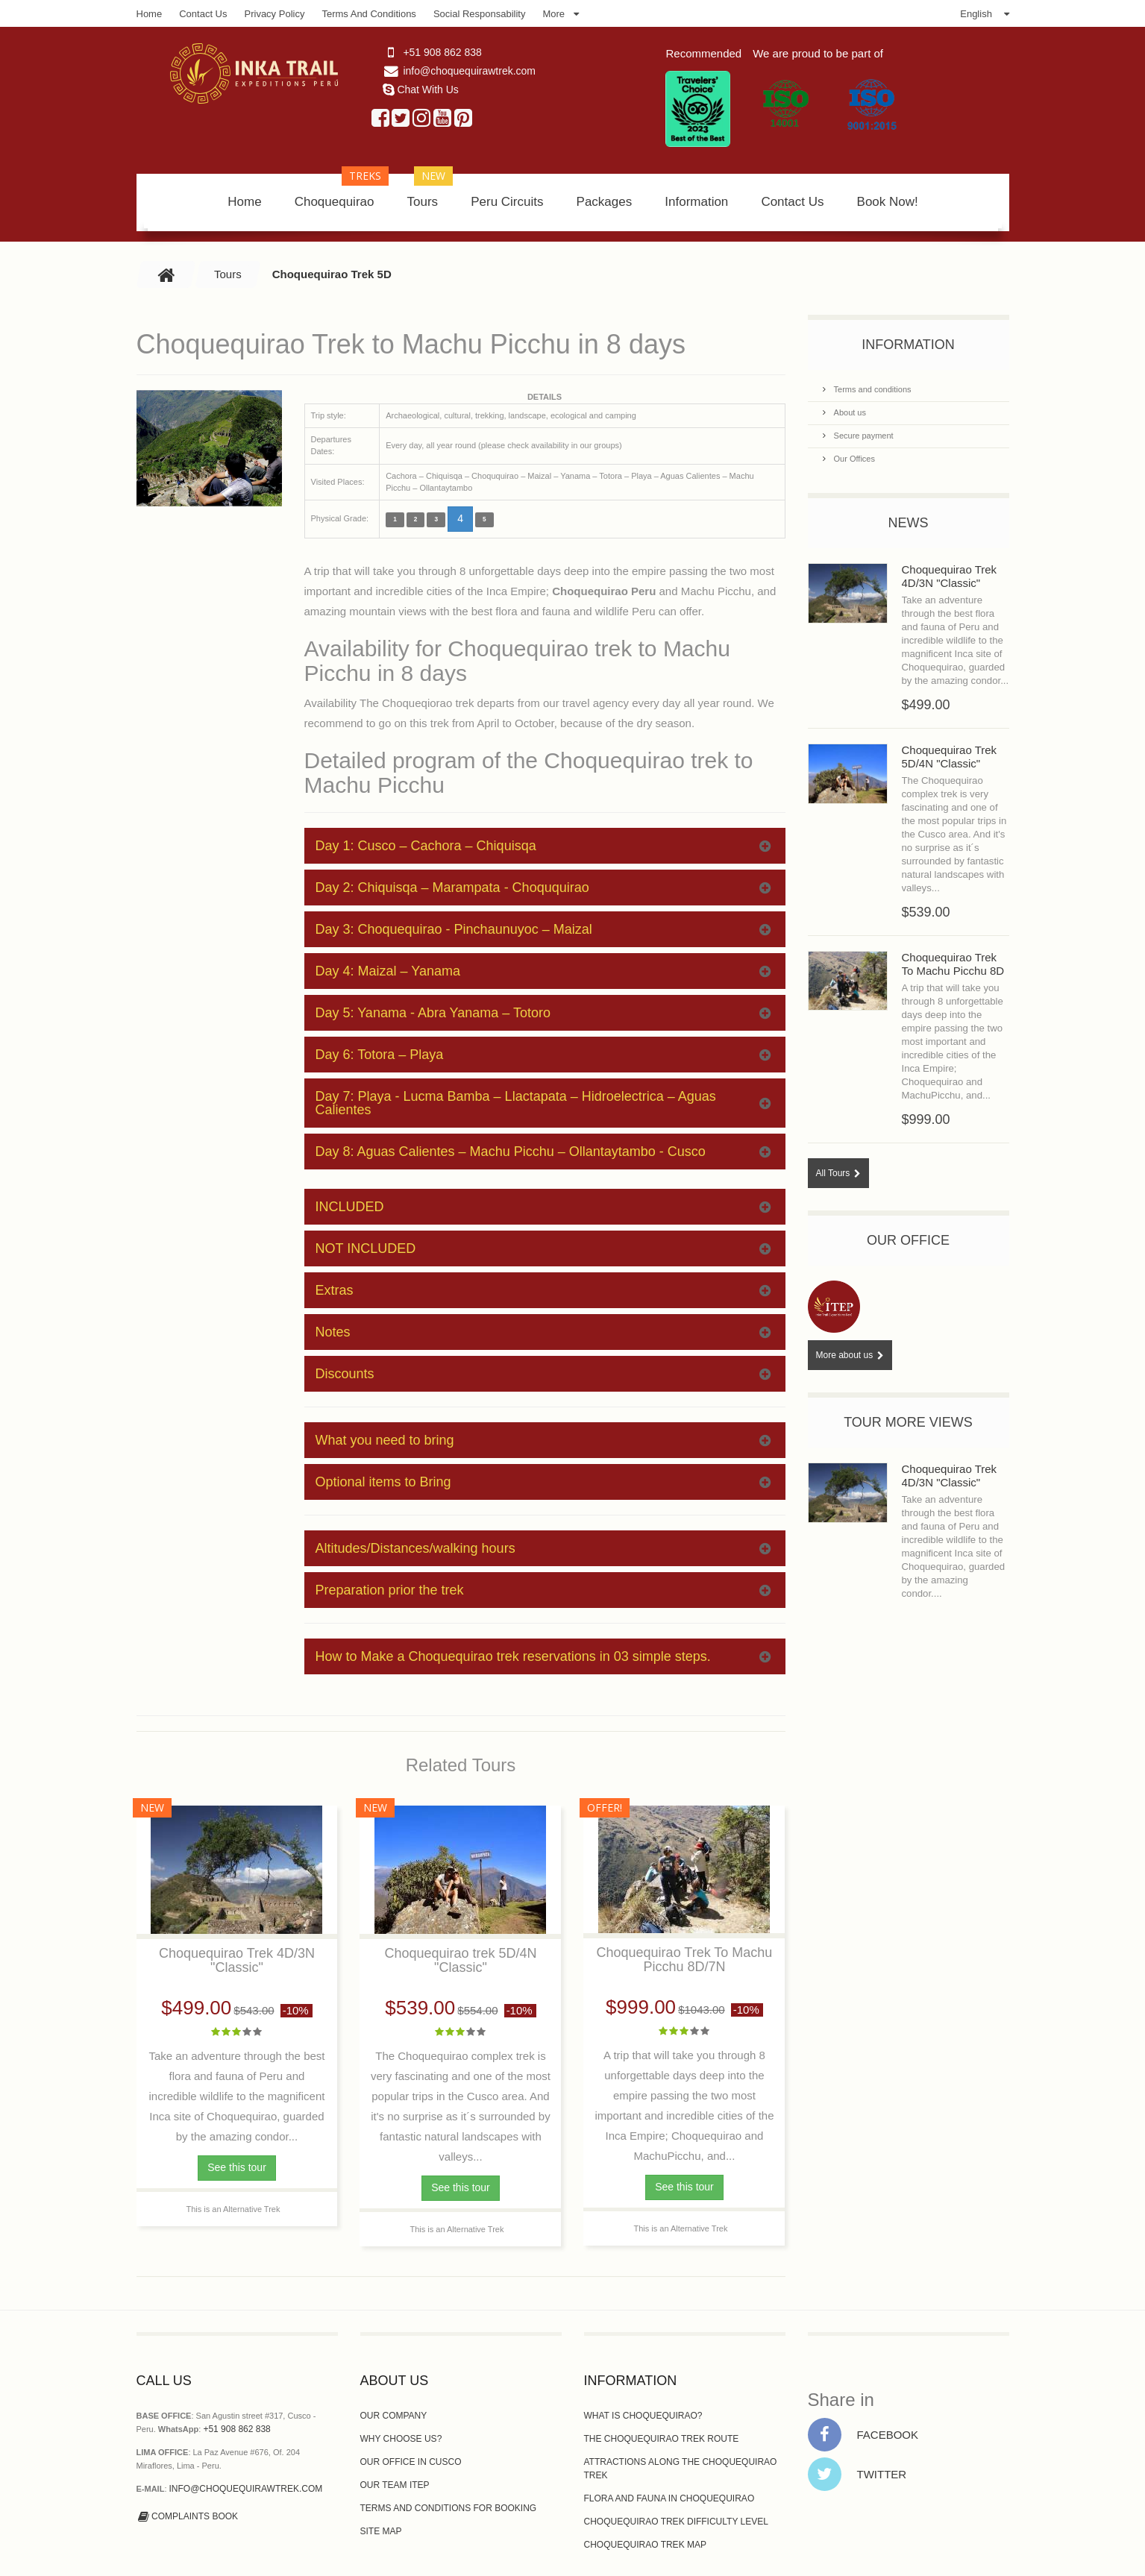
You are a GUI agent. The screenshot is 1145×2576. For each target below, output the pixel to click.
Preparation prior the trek (543, 1590)
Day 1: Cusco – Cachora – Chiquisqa (543, 845)
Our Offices (853, 458)
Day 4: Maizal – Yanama (543, 971)
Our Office (908, 1240)
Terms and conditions (872, 389)
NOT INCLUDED (543, 1248)
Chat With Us (427, 89)
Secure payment (863, 435)
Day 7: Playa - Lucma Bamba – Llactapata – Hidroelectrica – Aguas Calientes (543, 1103)
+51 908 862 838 (442, 52)
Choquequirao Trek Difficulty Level (676, 2521)
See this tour (236, 2167)
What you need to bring (543, 1440)
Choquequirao (342, 191)
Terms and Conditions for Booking (448, 2508)
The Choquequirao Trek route (661, 2439)
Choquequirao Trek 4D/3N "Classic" (949, 576)
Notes (543, 1332)
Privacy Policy (275, 13)
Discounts (543, 1373)
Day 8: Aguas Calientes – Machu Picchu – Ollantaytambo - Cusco (543, 1151)
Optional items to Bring (543, 1481)
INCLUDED (543, 1206)
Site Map (381, 2531)
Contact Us (203, 13)
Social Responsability (479, 13)
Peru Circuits (507, 202)
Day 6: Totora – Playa (543, 1054)
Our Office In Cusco (411, 2462)
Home (150, 13)
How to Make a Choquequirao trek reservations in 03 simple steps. (543, 1656)
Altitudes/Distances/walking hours (543, 1548)
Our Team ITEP (395, 2485)
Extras (543, 1290)
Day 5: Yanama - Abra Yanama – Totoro (543, 1012)
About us (849, 412)
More (553, 13)
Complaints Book (188, 2516)
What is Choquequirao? (643, 2415)
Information (696, 202)
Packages (605, 202)
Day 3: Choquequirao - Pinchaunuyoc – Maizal (543, 929)
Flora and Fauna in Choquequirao (669, 2498)
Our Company (393, 2415)
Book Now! (887, 202)
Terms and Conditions (368, 13)
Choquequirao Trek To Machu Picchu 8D (953, 964)
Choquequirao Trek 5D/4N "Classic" (949, 757)
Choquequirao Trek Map (645, 2544)
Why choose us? (401, 2439)
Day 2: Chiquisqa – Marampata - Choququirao (543, 887)
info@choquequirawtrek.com (469, 71)
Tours (430, 191)
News (908, 522)
